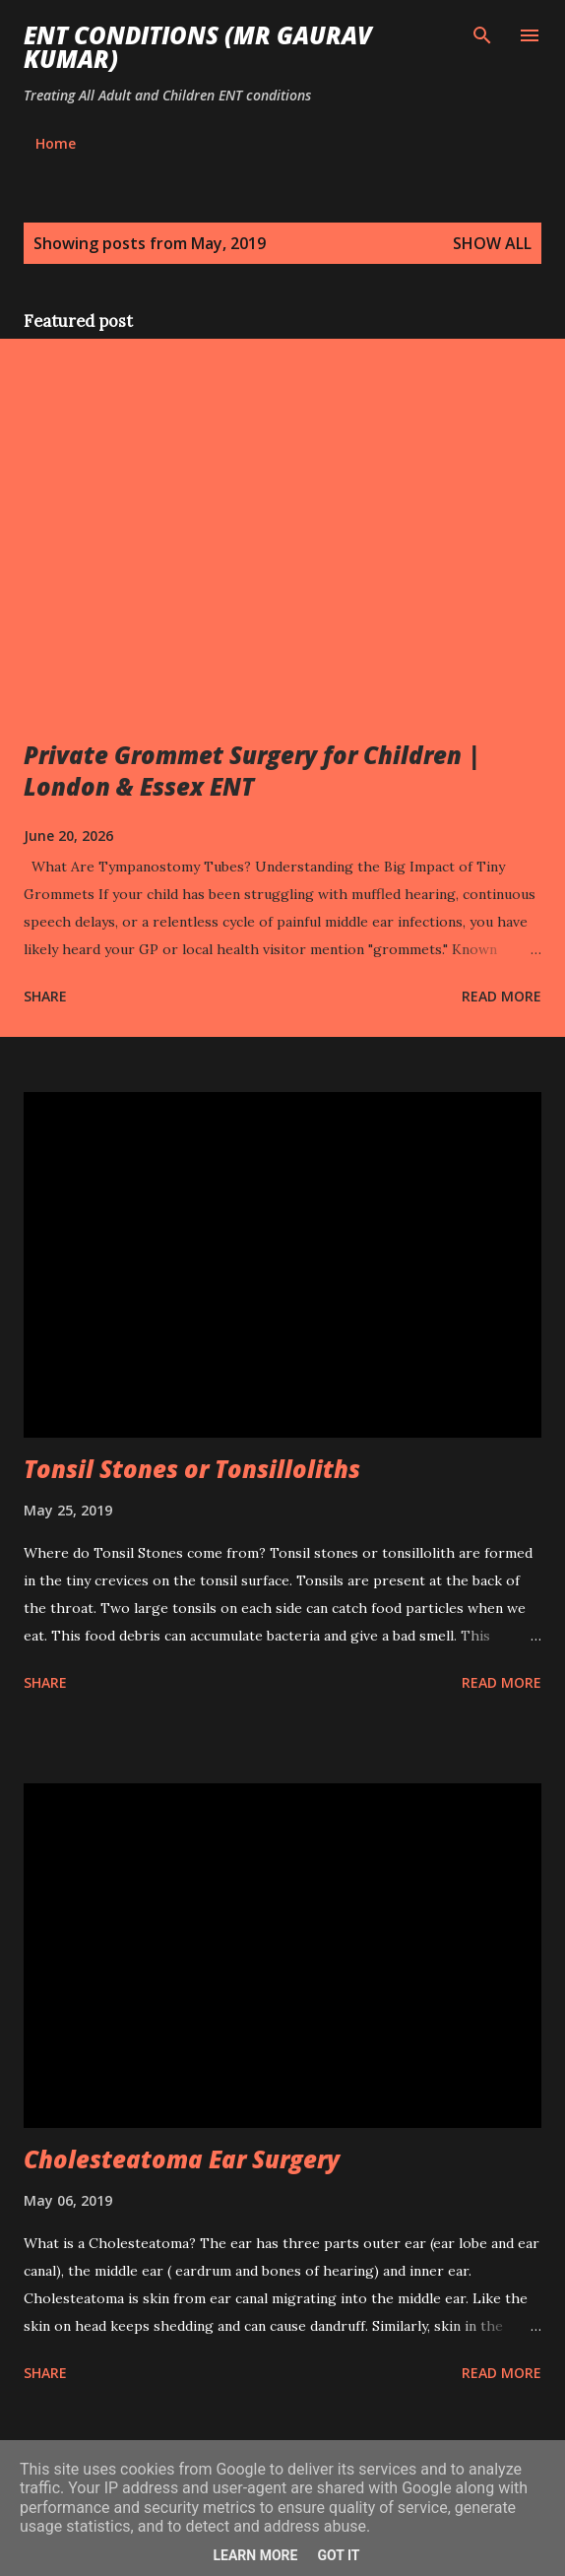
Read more (501, 996)
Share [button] (45, 996)
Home (55, 143)
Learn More (255, 2555)
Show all (492, 243)
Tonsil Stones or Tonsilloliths (192, 1468)
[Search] (482, 35)
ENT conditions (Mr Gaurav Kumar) (198, 47)
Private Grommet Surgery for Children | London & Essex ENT (252, 771)
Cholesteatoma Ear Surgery (182, 2159)
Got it (338, 2555)
